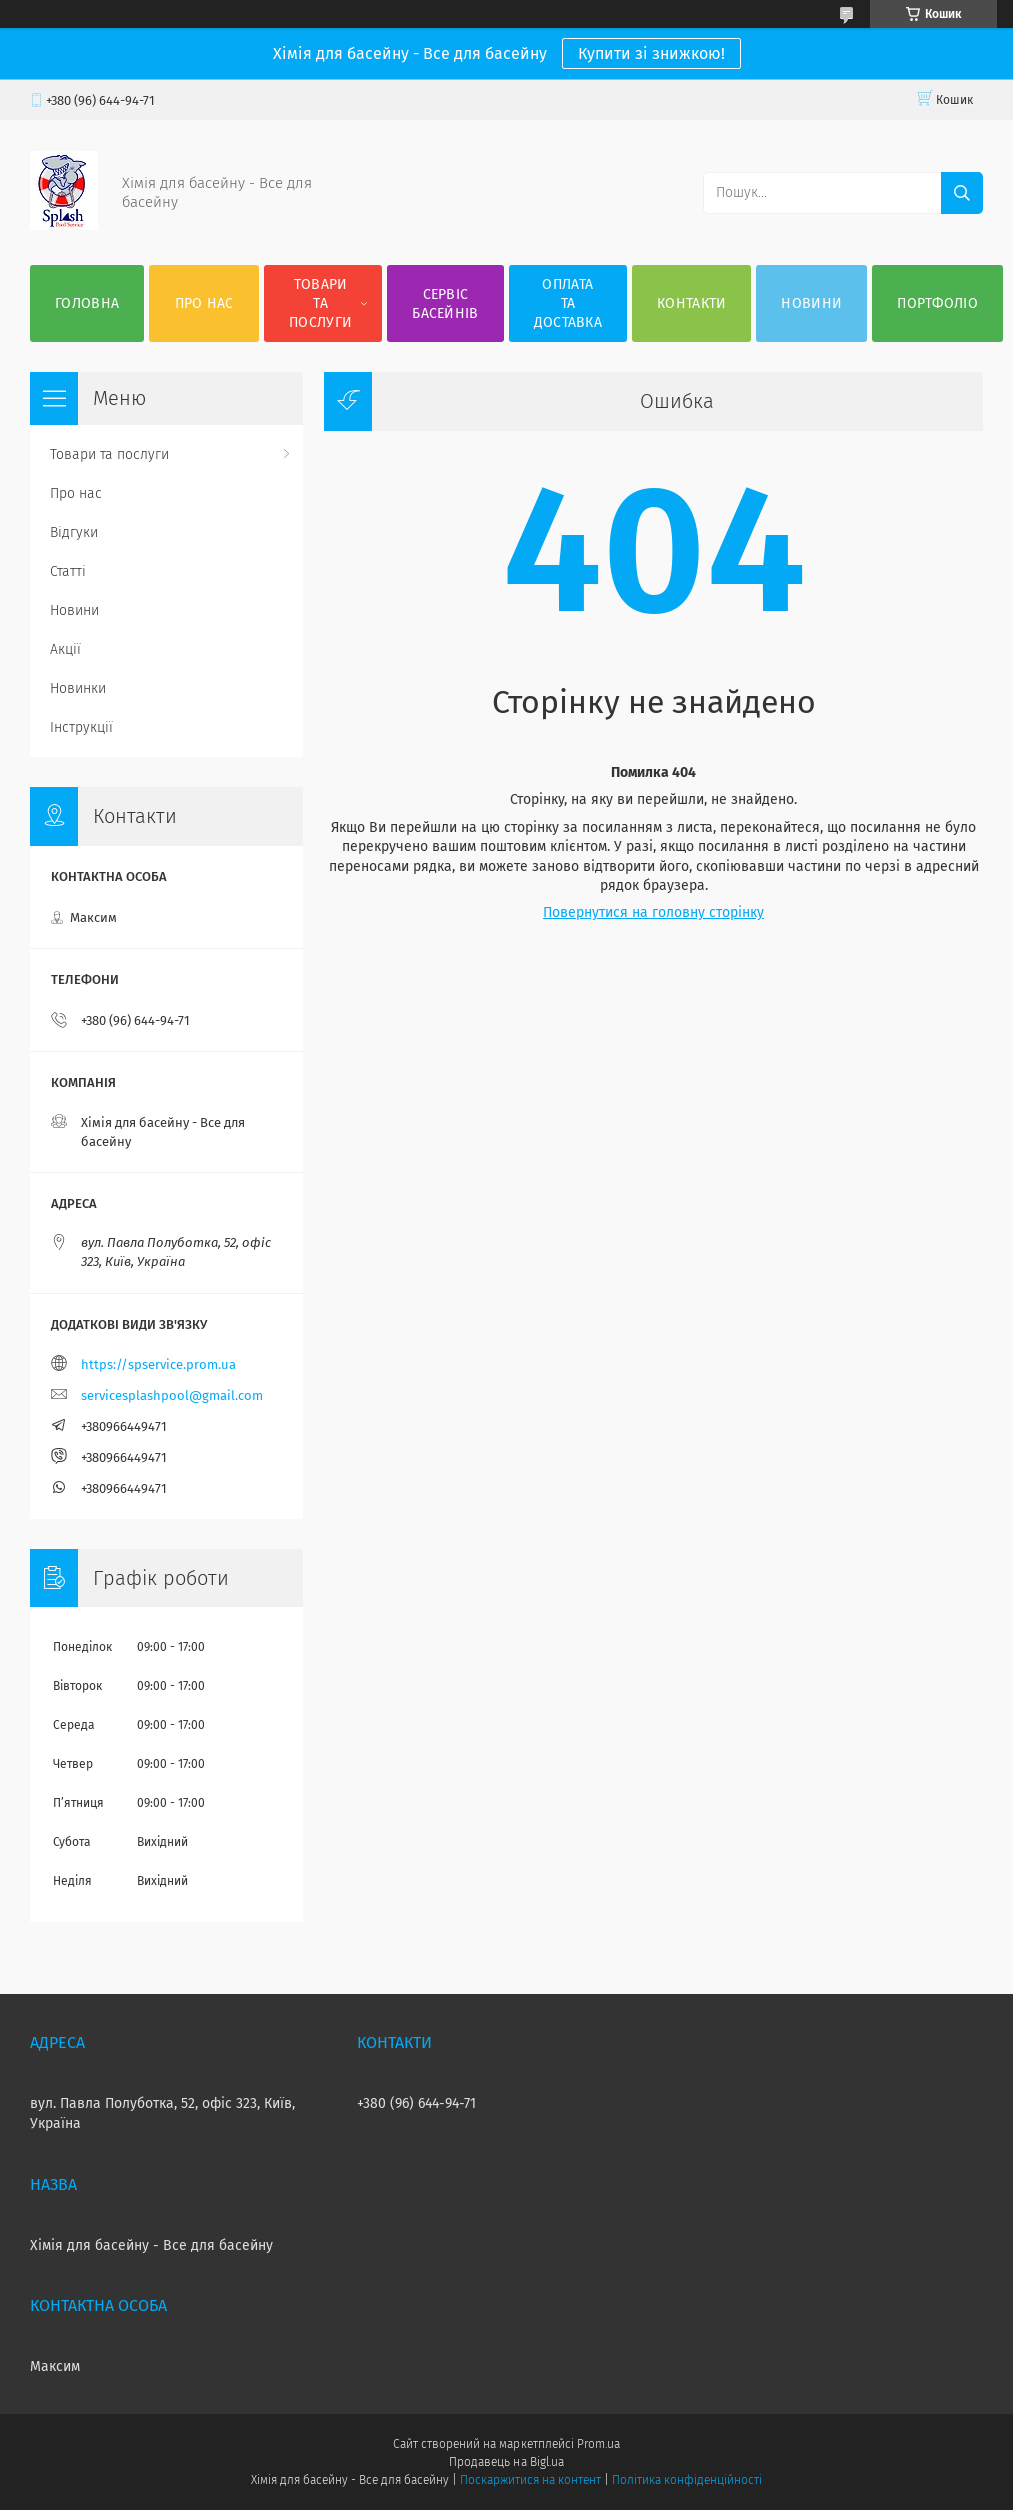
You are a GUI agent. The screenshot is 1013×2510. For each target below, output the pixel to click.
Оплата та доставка (568, 303)
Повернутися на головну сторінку (653, 912)
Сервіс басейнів (445, 304)
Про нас (204, 303)
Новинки (78, 688)
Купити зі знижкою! (651, 53)
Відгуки (74, 532)
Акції (65, 649)
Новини (811, 303)
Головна (87, 303)
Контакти (691, 303)
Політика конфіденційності (687, 2480)
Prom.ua (598, 2444)
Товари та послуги (320, 303)
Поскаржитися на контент (530, 2480)
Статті (68, 571)
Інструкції (81, 727)
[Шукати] (962, 193)
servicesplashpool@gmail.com (172, 1395)
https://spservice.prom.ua (158, 1364)
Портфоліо (937, 303)
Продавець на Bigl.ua (506, 2462)
